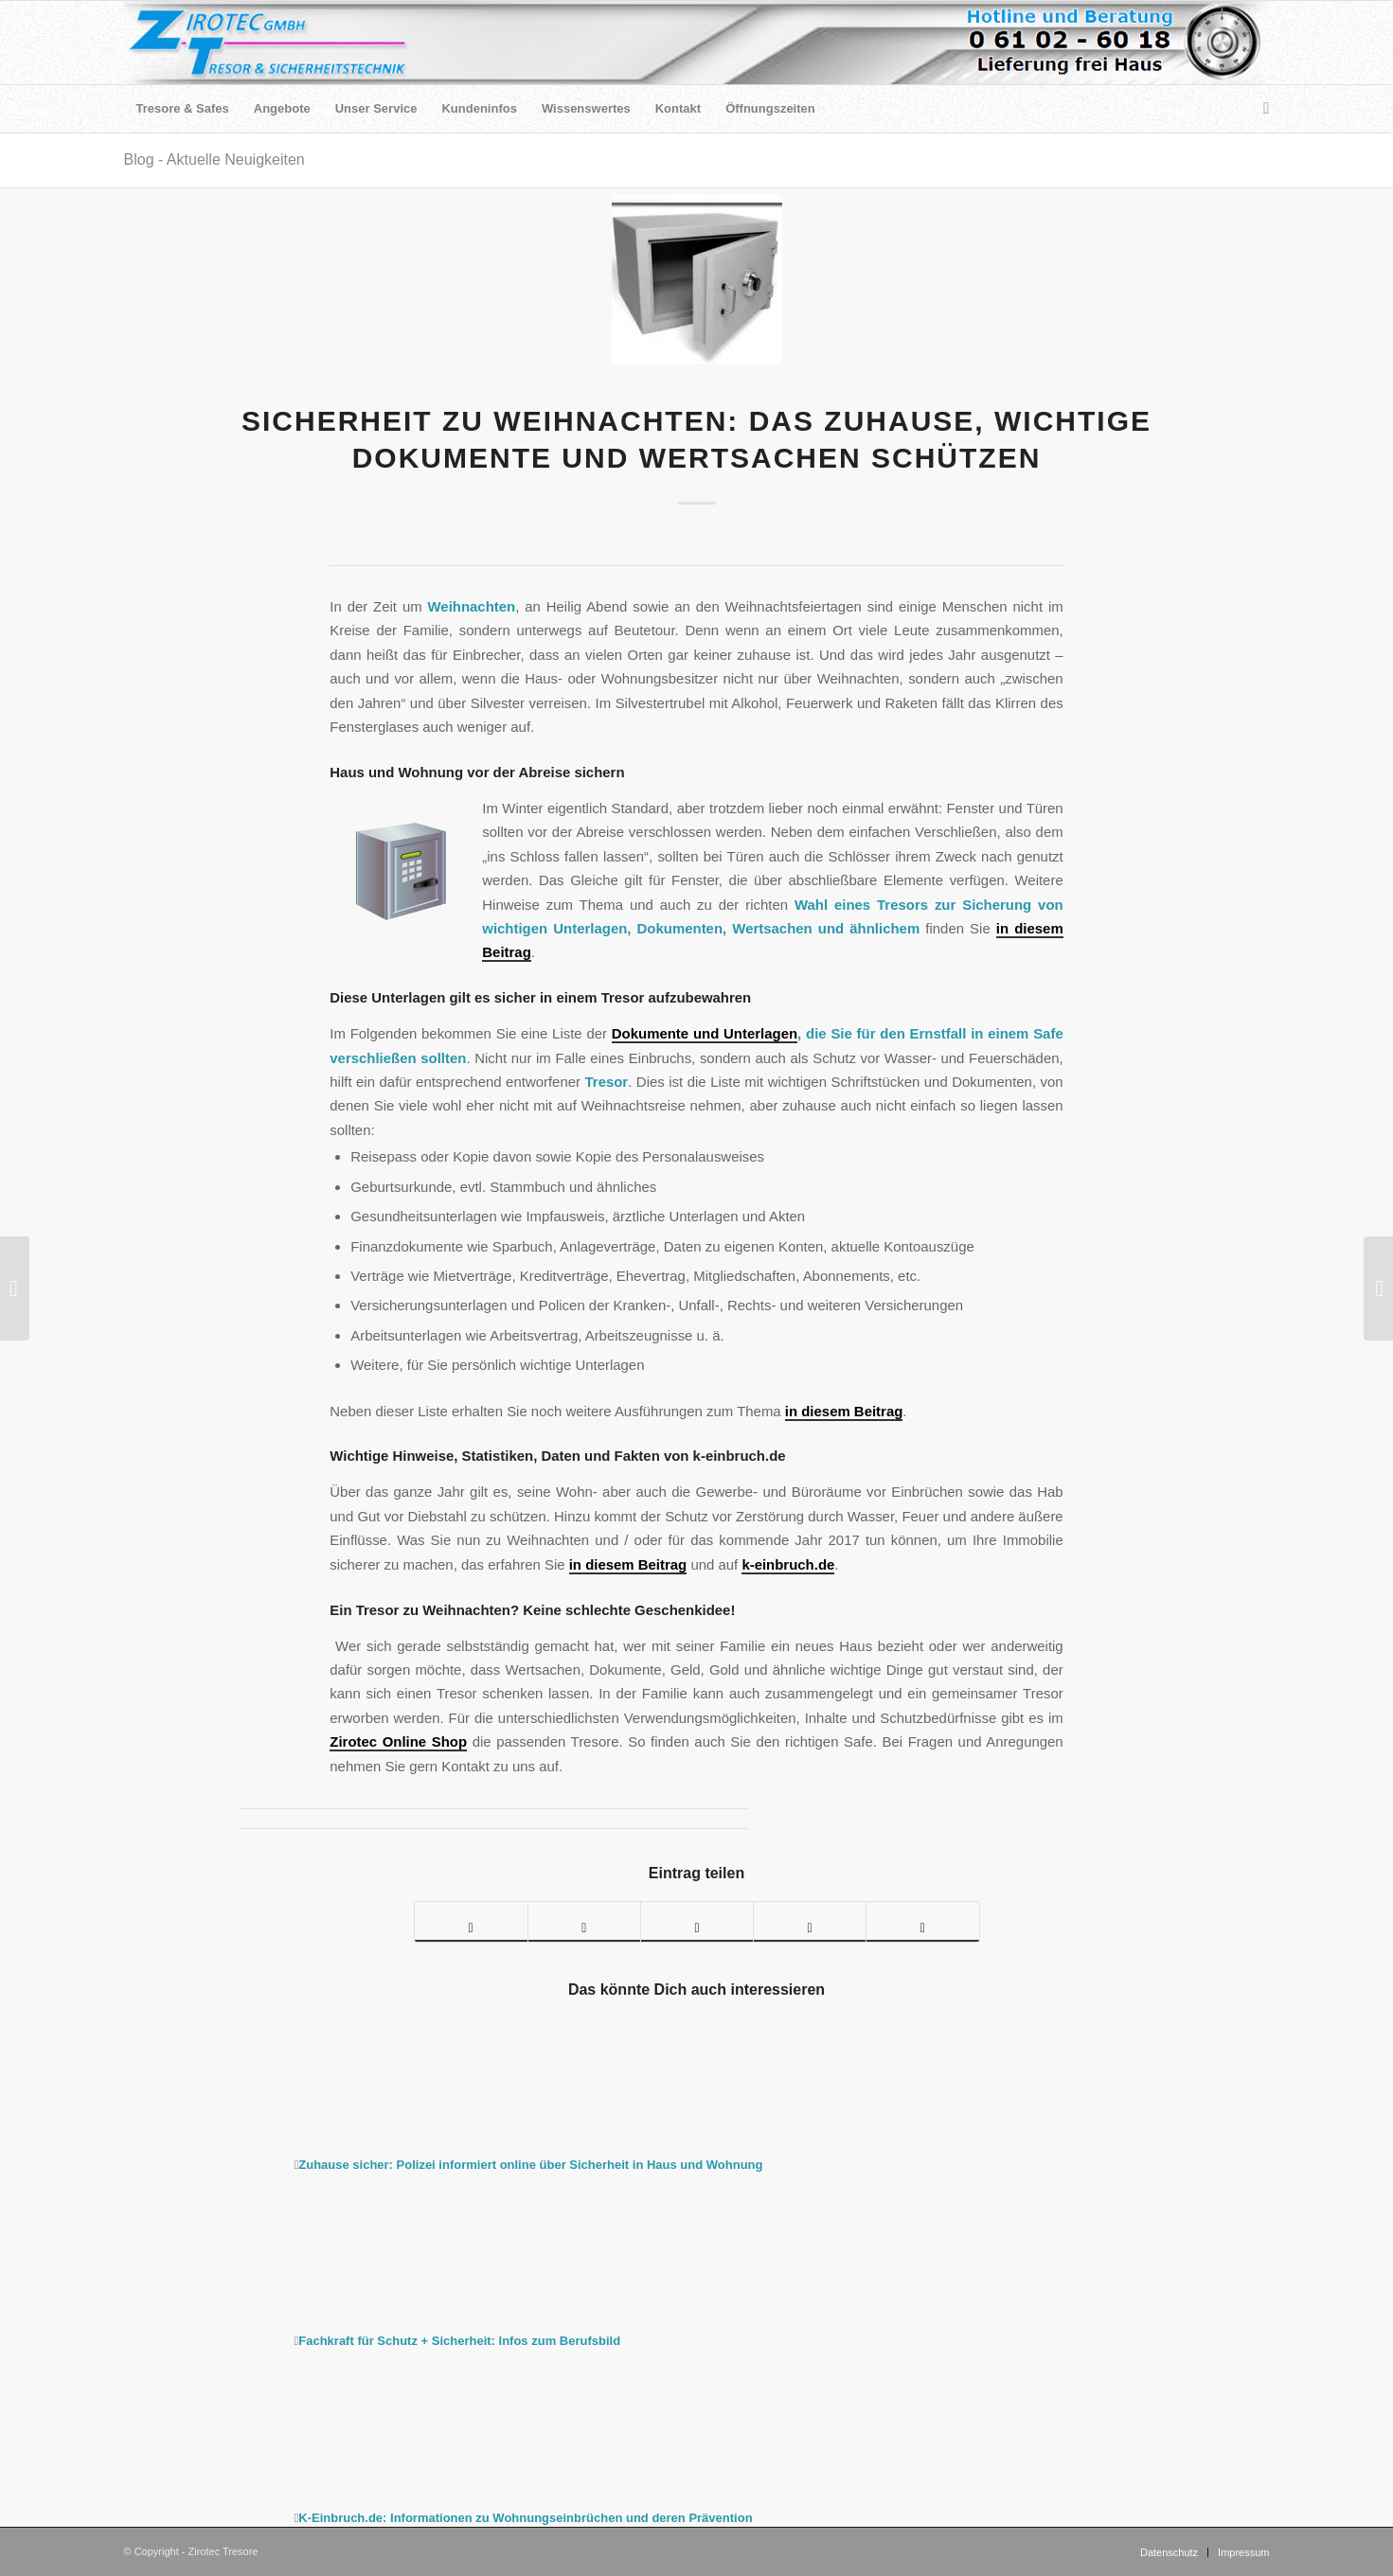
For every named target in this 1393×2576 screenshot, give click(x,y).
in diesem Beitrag (844, 1411)
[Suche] (1260, 109)
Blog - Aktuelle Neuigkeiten (214, 159)
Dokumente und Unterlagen (704, 1033)
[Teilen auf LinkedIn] (810, 1922)
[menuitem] (182, 109)
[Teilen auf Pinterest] (697, 1922)
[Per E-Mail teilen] (922, 1922)
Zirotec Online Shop (398, 1741)
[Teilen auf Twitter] (584, 1922)
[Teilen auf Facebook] (471, 1922)
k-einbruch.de (787, 1564)
